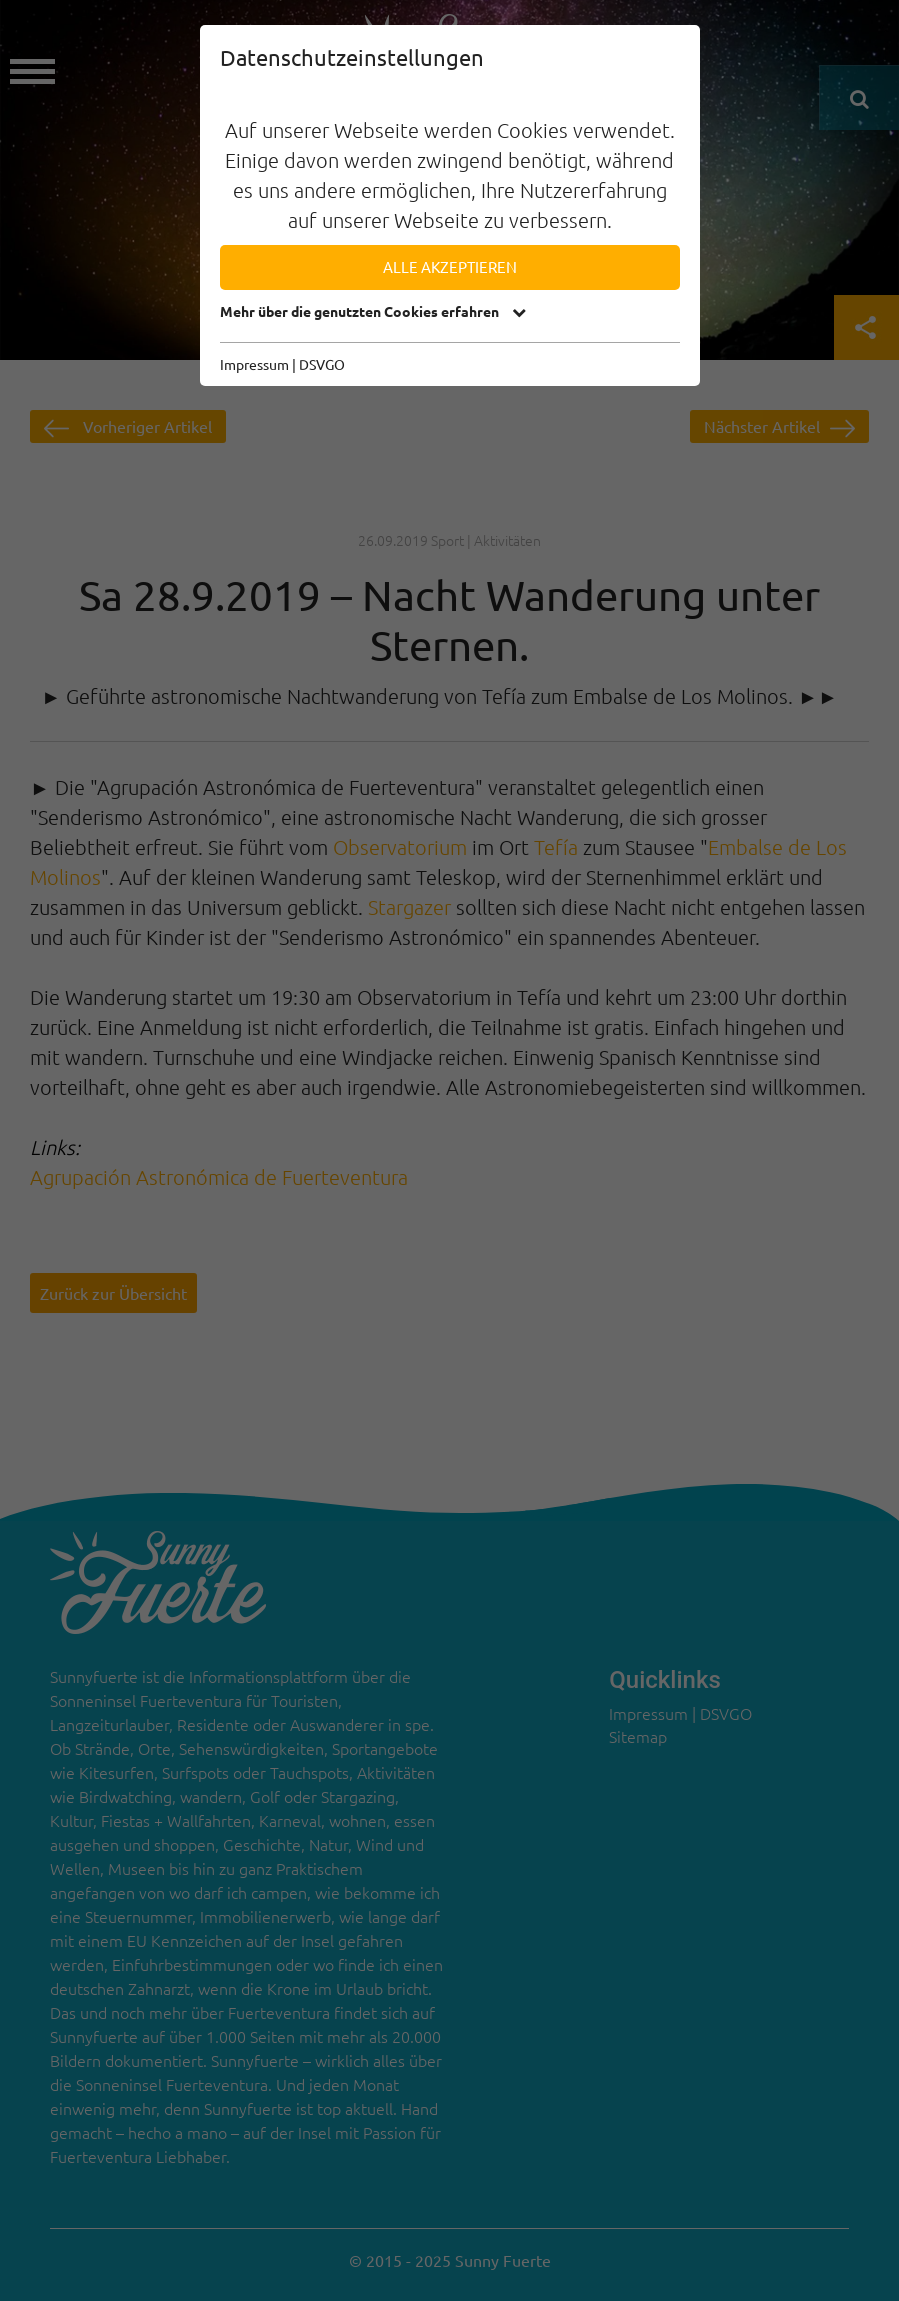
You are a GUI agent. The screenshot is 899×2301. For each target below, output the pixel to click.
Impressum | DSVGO (282, 364)
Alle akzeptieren (450, 266)
